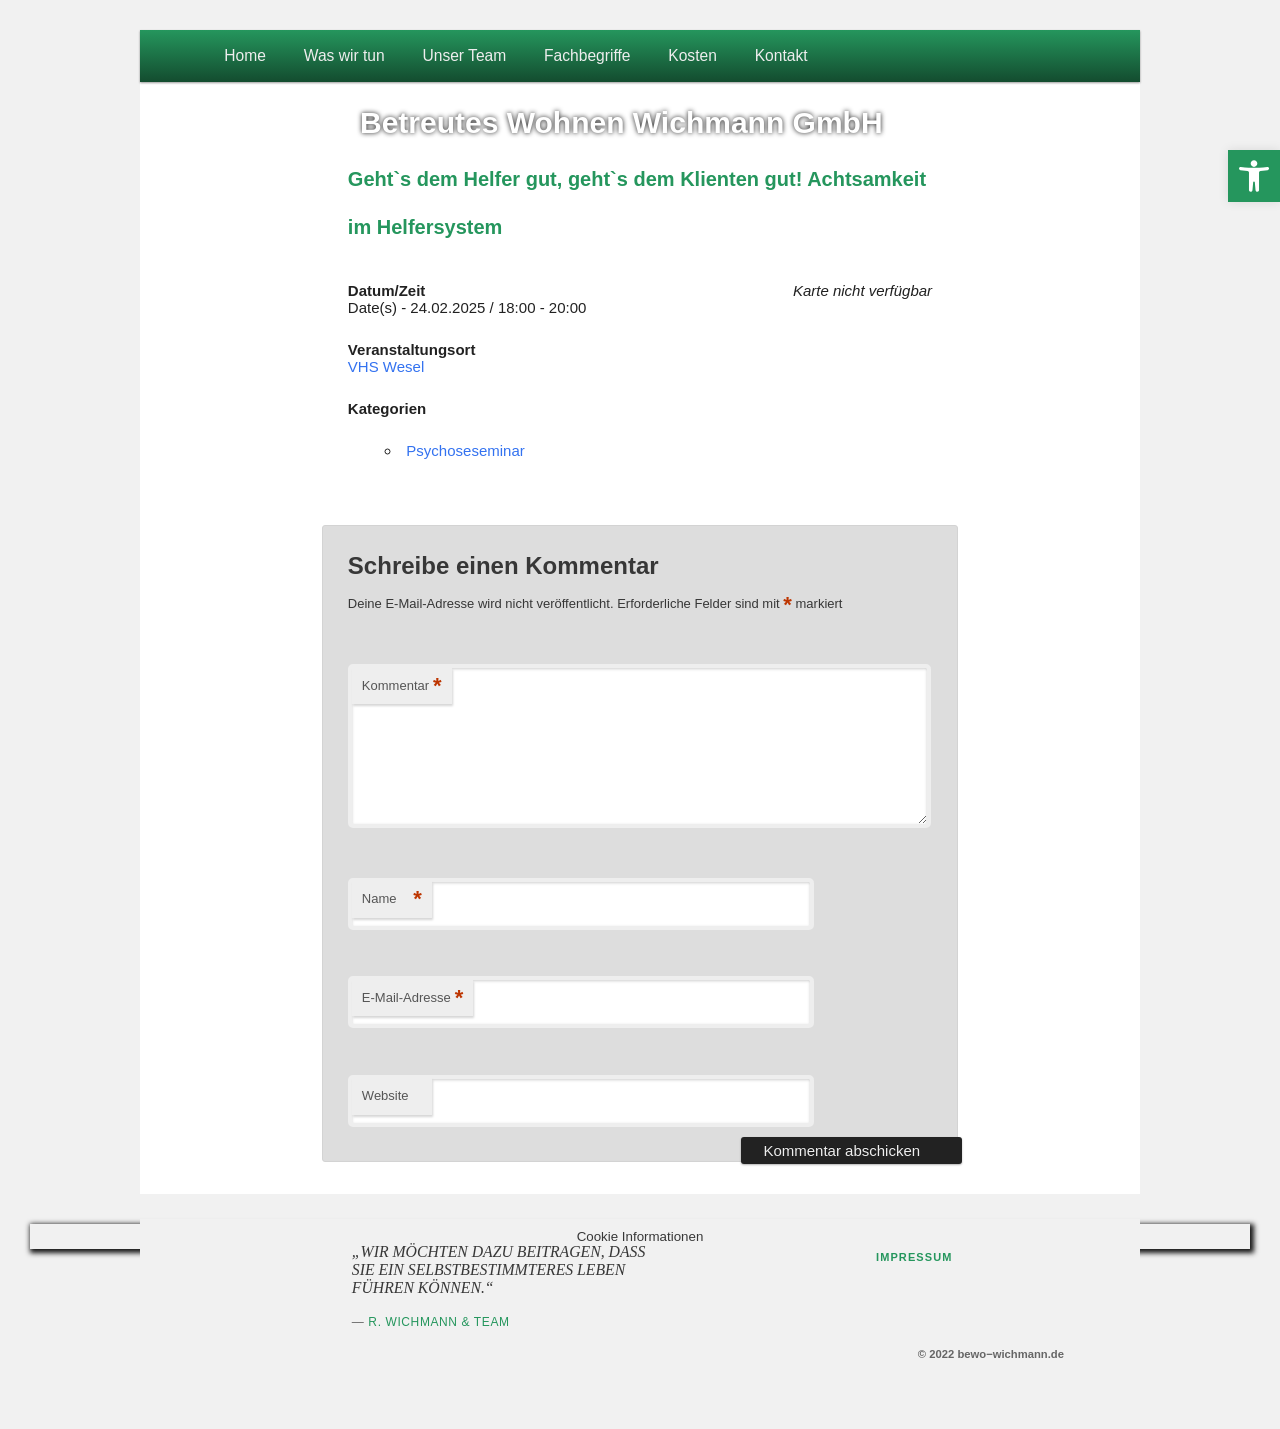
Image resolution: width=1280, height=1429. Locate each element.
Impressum (914, 1257)
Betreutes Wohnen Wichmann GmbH (621, 122)
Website (385, 1095)
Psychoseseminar (465, 450)
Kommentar (402, 686)
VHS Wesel (386, 366)
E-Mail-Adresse (412, 998)
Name (392, 899)
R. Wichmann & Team (438, 1322)
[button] (1254, 176)
